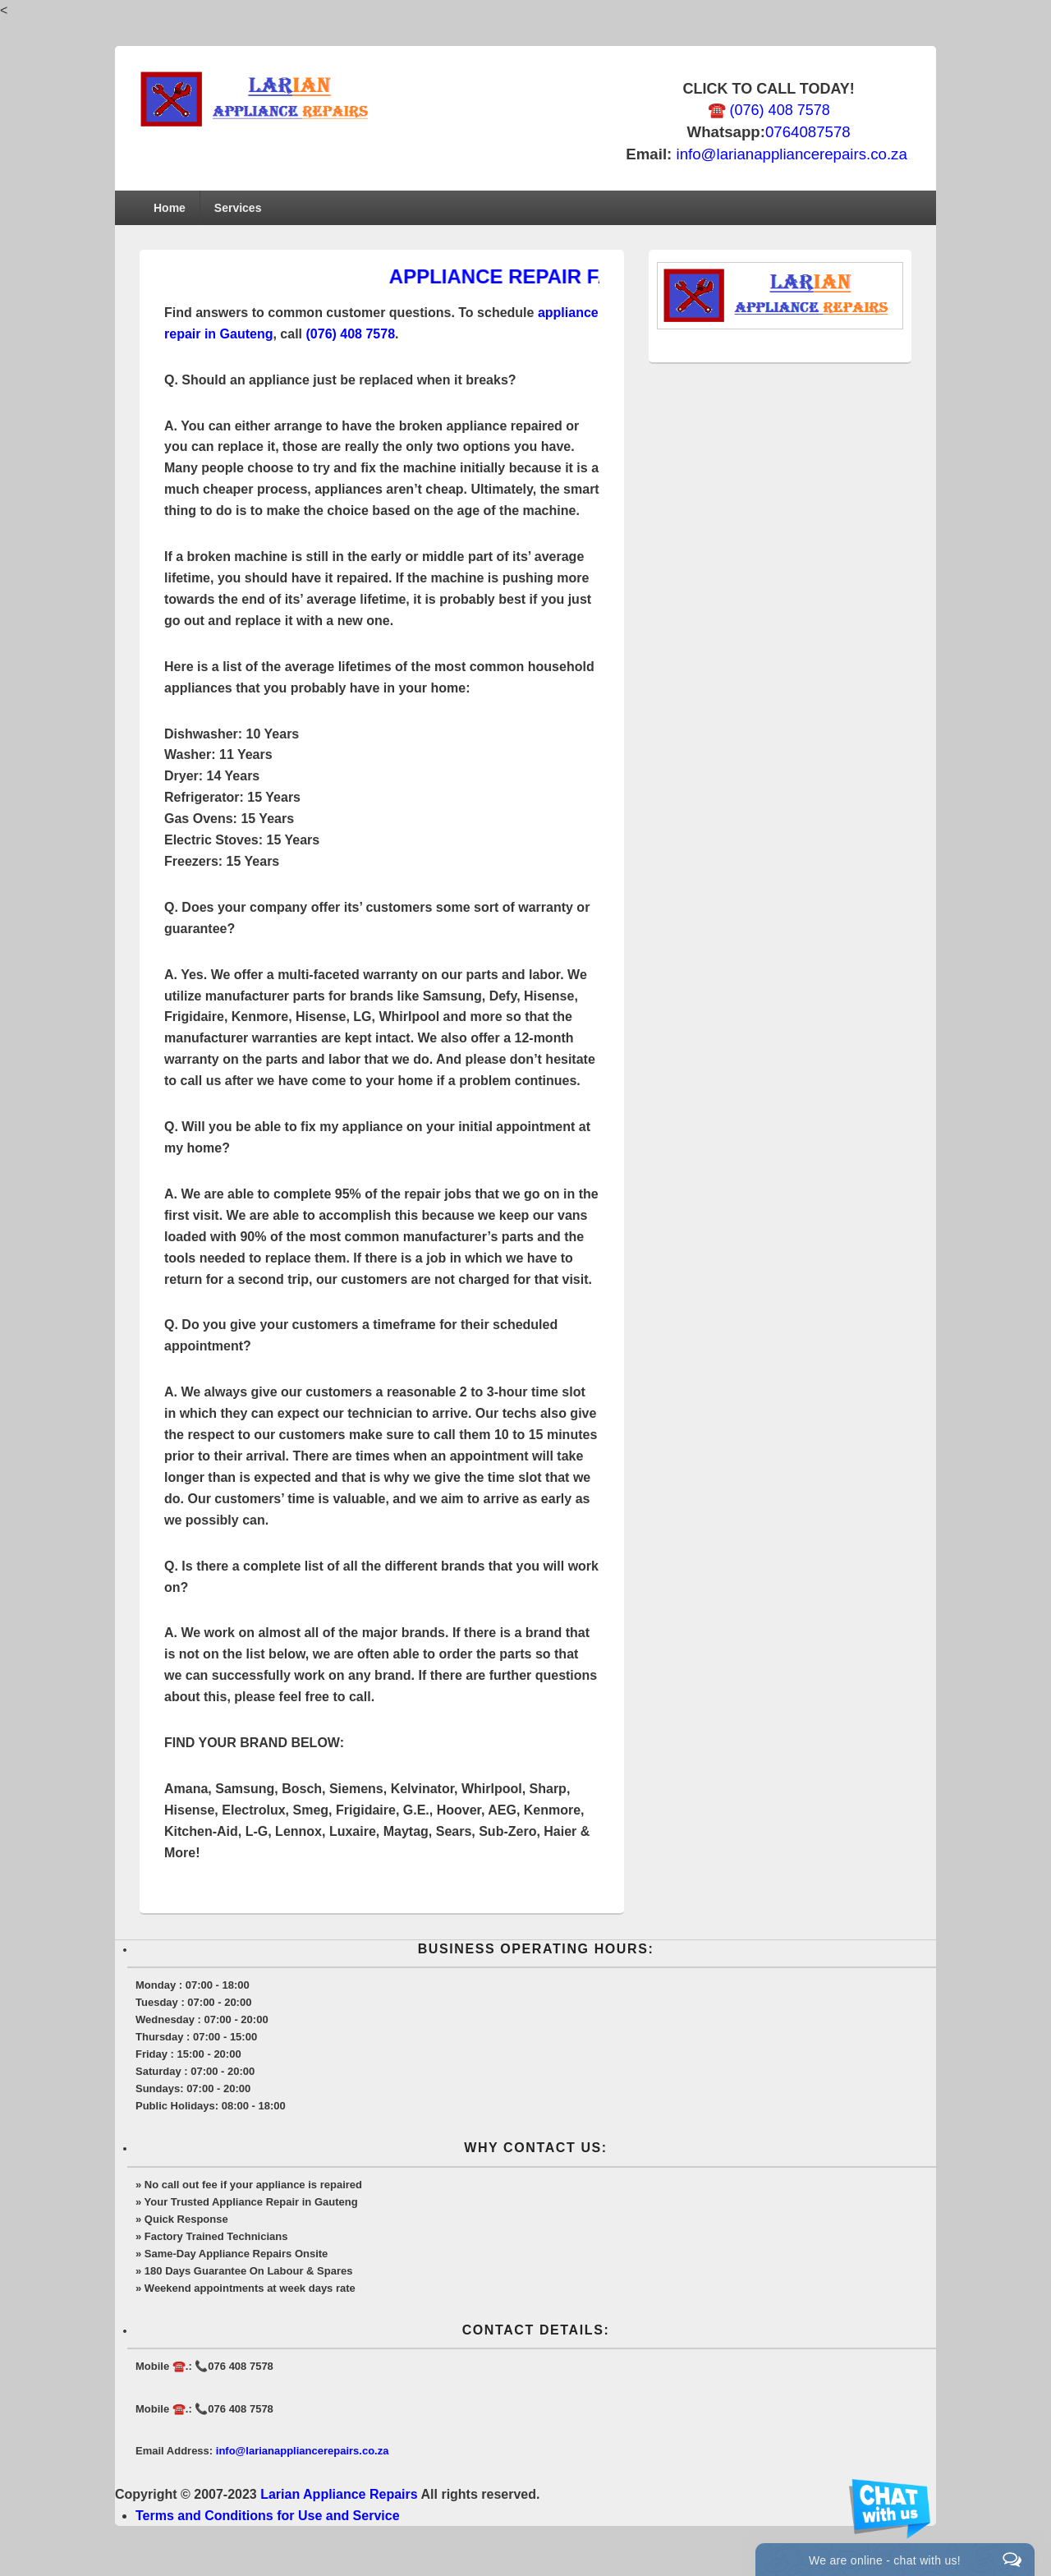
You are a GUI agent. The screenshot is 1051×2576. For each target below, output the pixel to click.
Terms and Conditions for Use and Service (267, 2516)
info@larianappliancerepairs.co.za (791, 154)
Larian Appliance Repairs (338, 2494)
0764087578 (808, 131)
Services (238, 207)
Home (170, 207)
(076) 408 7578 (351, 334)
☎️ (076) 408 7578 (769, 110)
